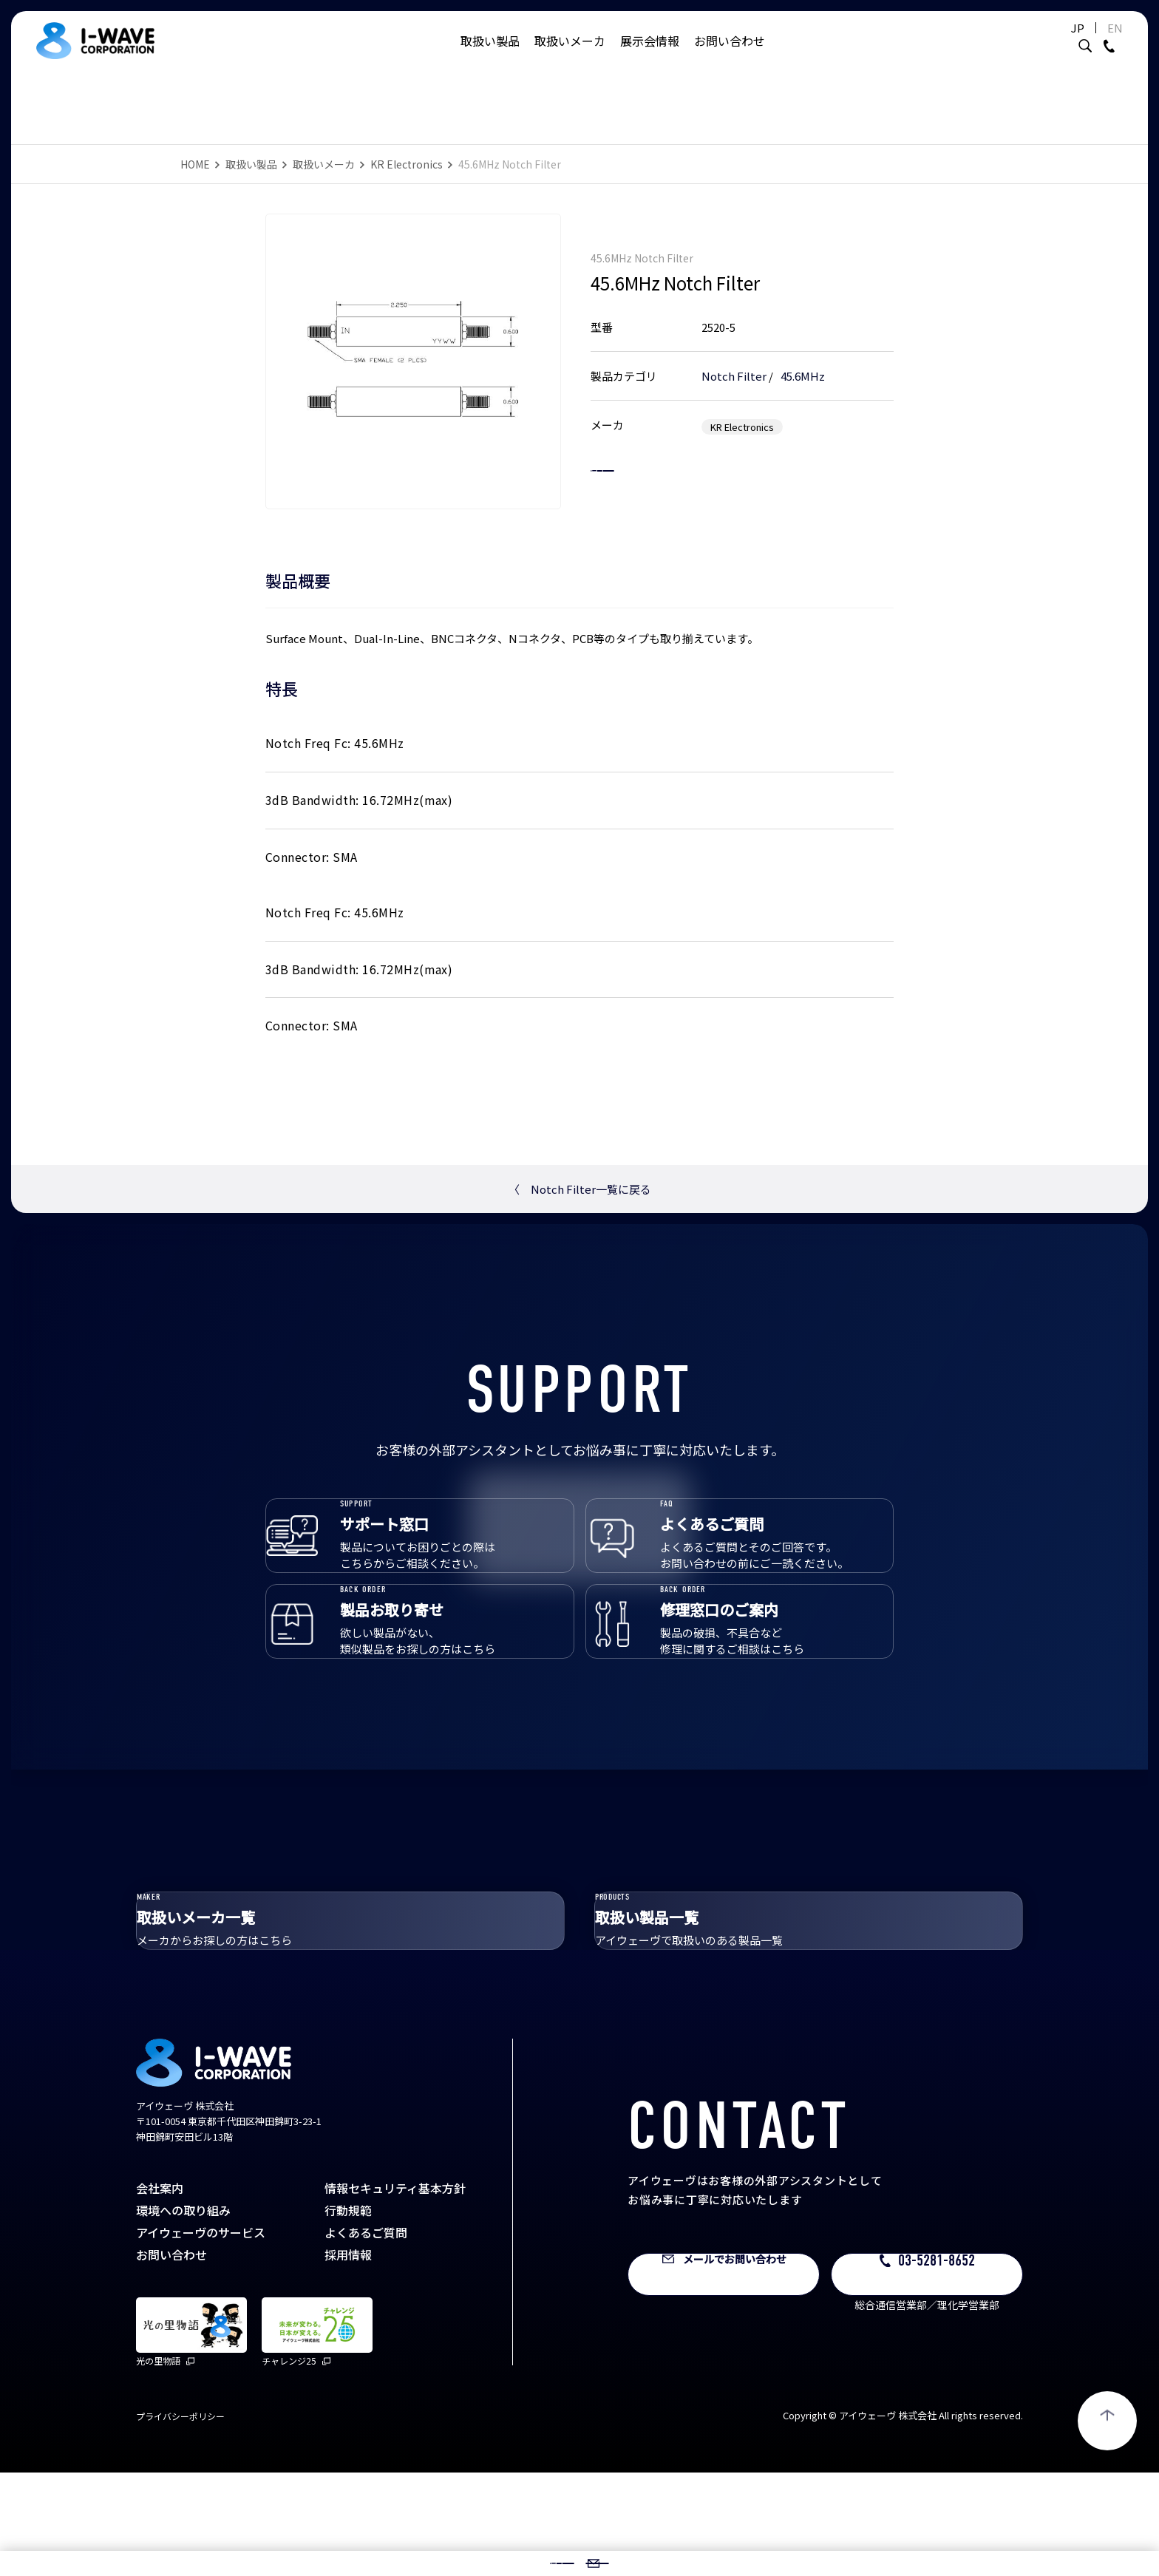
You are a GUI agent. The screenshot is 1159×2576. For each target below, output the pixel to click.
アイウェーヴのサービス (200, 2336)
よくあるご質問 (365, 2336)
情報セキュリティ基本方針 (395, 2291)
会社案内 (159, 2291)
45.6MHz (803, 360)
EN (1078, 42)
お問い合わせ (729, 55)
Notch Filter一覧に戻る (580, 1189)
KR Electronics (406, 164)
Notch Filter (734, 360)
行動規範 (348, 2313)
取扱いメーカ (569, 55)
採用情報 (348, 2358)
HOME (195, 164)
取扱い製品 (490, 55)
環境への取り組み (183, 2313)
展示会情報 (649, 55)
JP (1040, 42)
